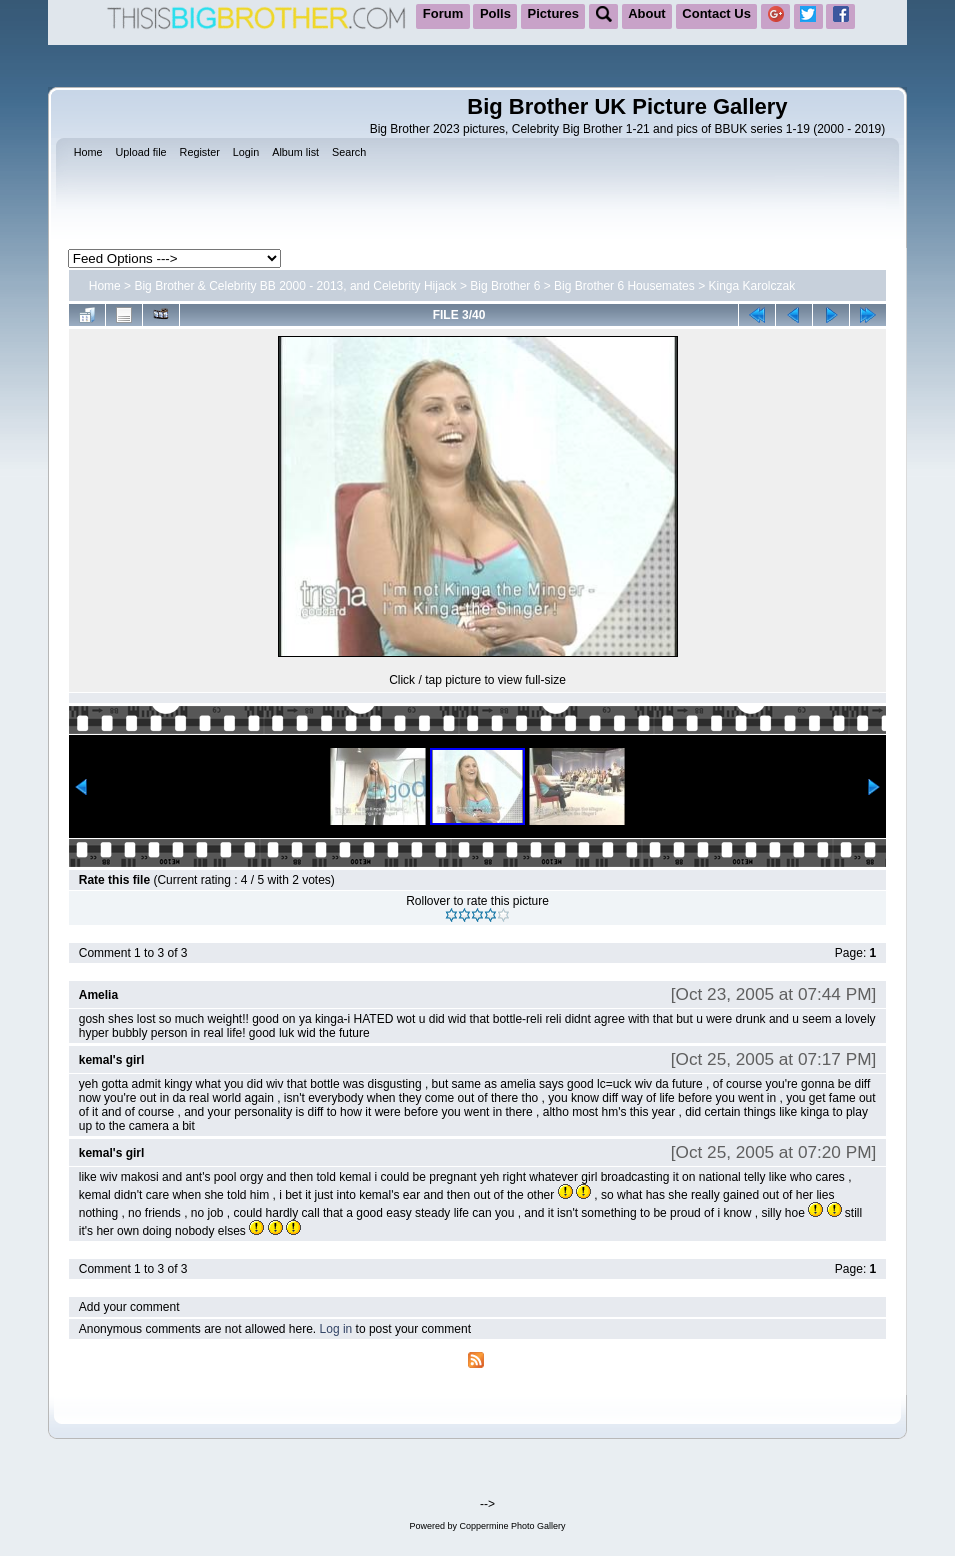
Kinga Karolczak (751, 286)
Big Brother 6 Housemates (624, 286)
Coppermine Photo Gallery (512, 1526)
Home (105, 286)
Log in (336, 1329)
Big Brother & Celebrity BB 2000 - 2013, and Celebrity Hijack (295, 286)
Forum (443, 13)
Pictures (553, 13)
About (647, 13)
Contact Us (716, 13)
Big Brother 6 (505, 286)
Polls (495, 13)
